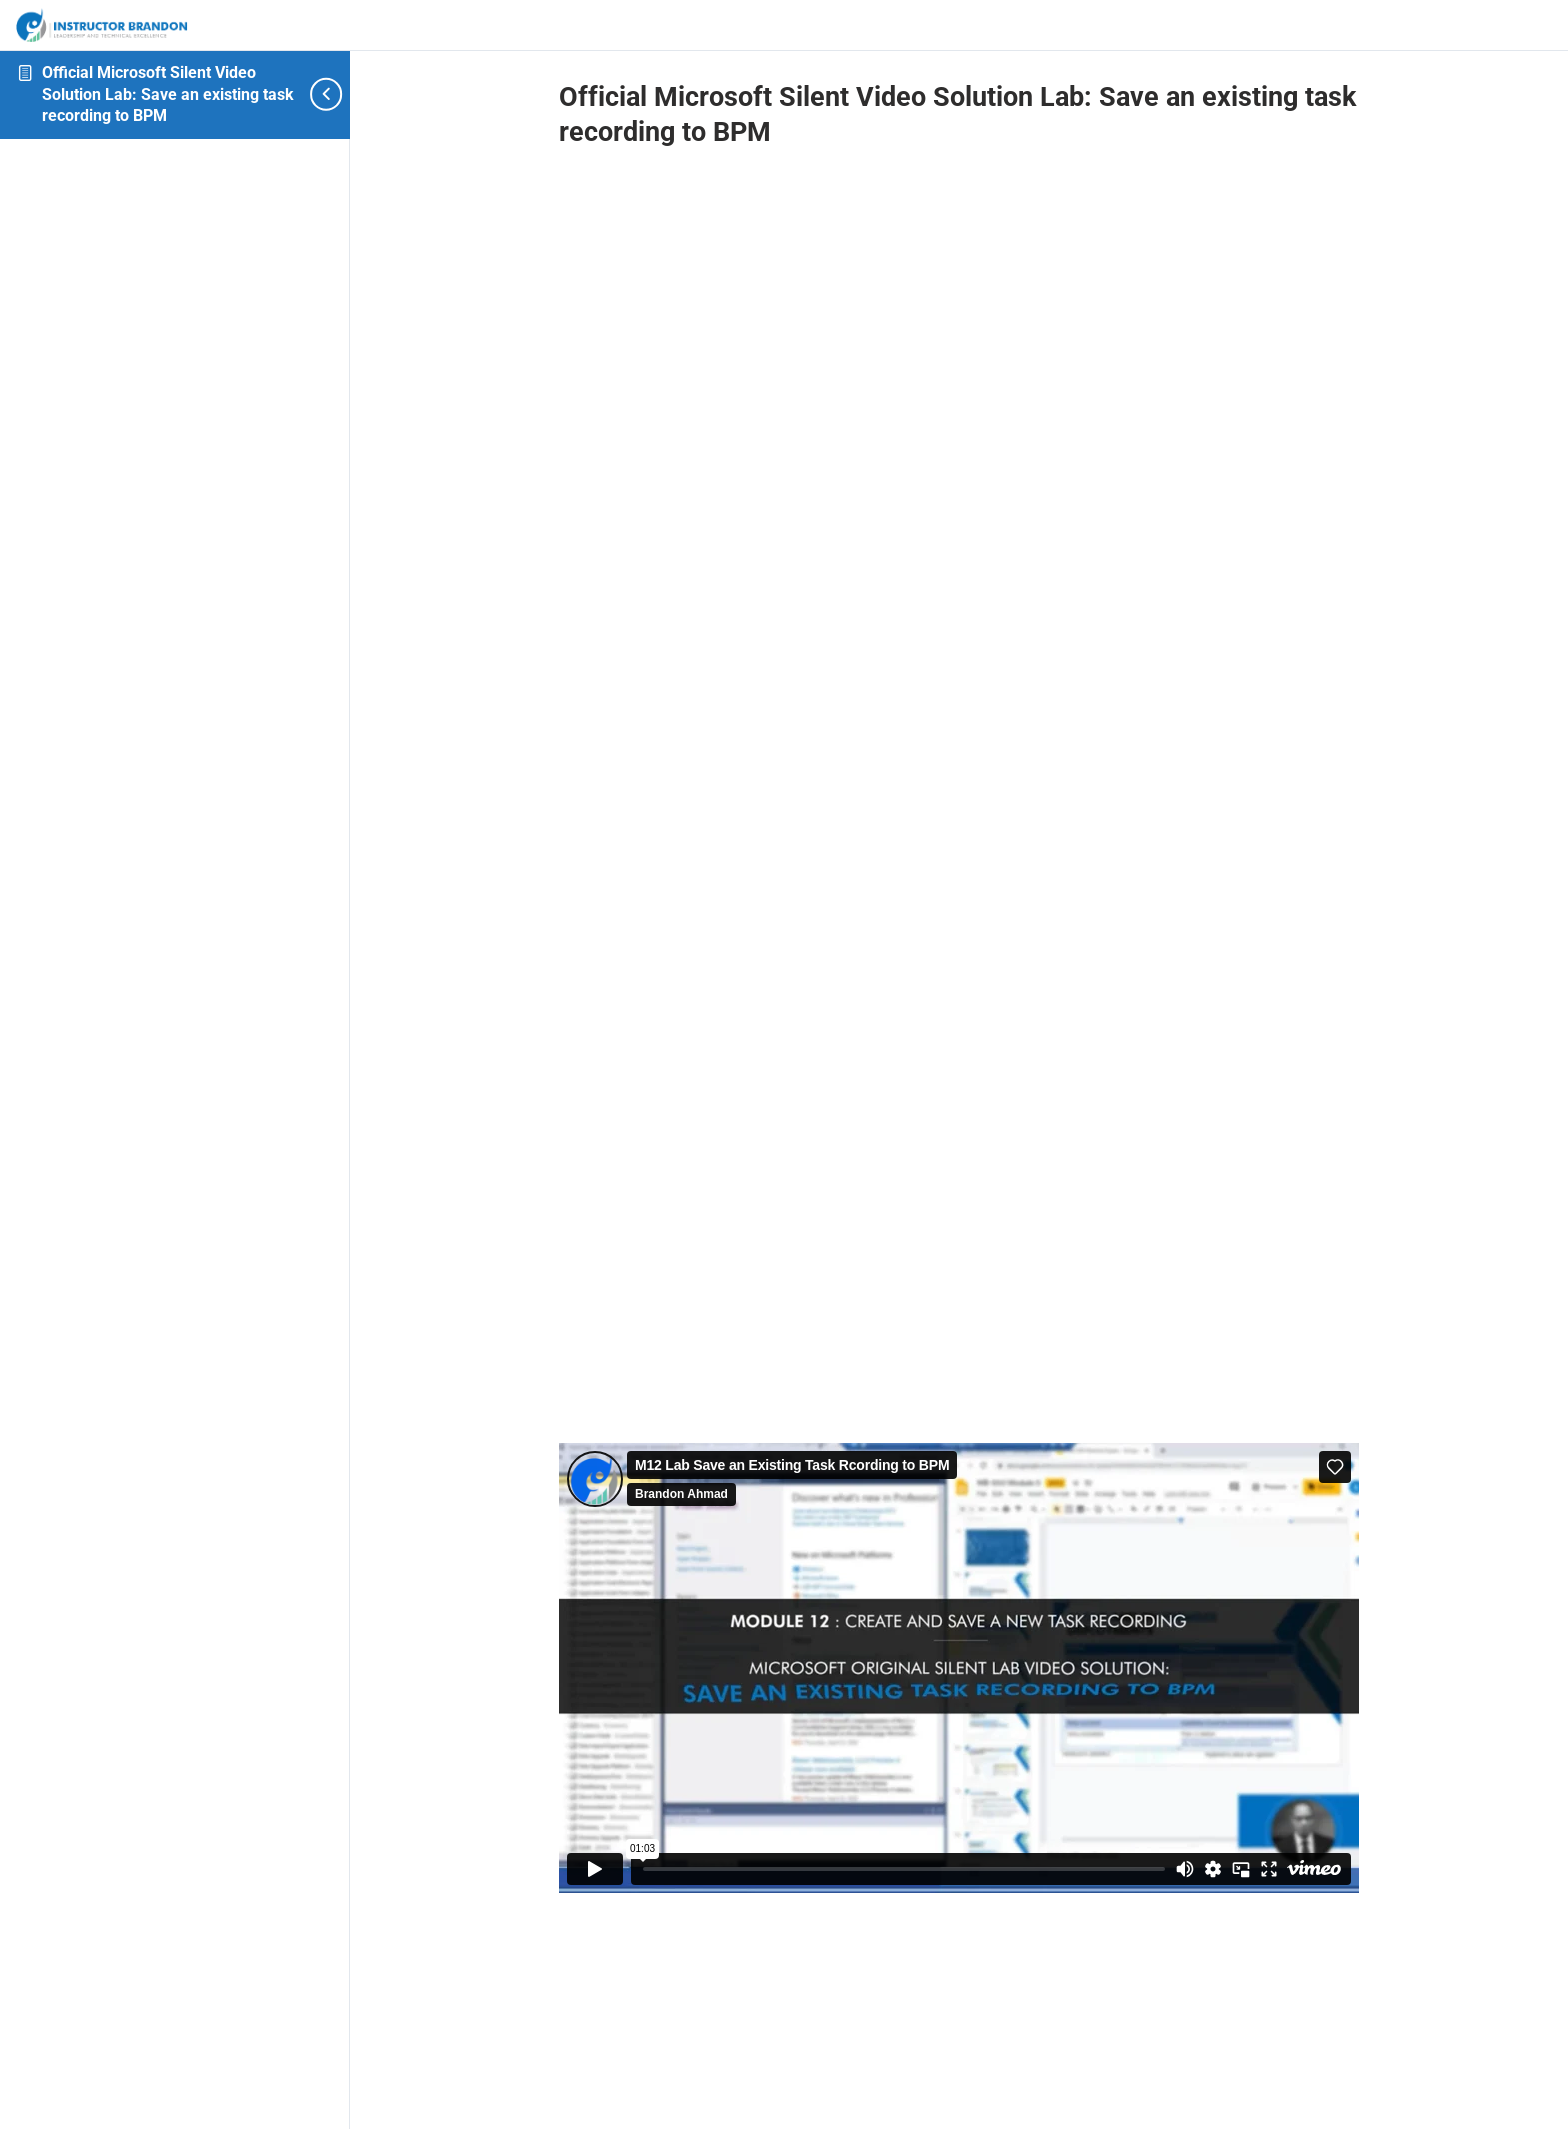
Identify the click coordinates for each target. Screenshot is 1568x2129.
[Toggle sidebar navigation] (315, 94)
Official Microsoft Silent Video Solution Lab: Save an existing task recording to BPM (168, 94)
